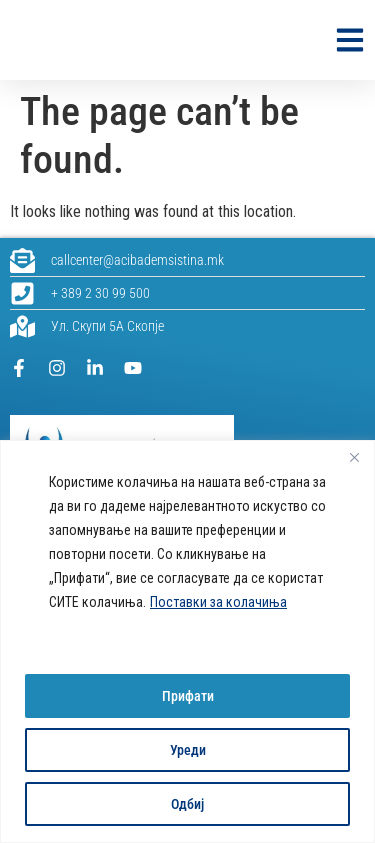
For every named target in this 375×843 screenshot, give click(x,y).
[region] (187, 641)
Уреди (188, 750)
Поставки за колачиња (218, 602)
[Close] (354, 457)
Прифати (188, 696)
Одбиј (187, 804)
